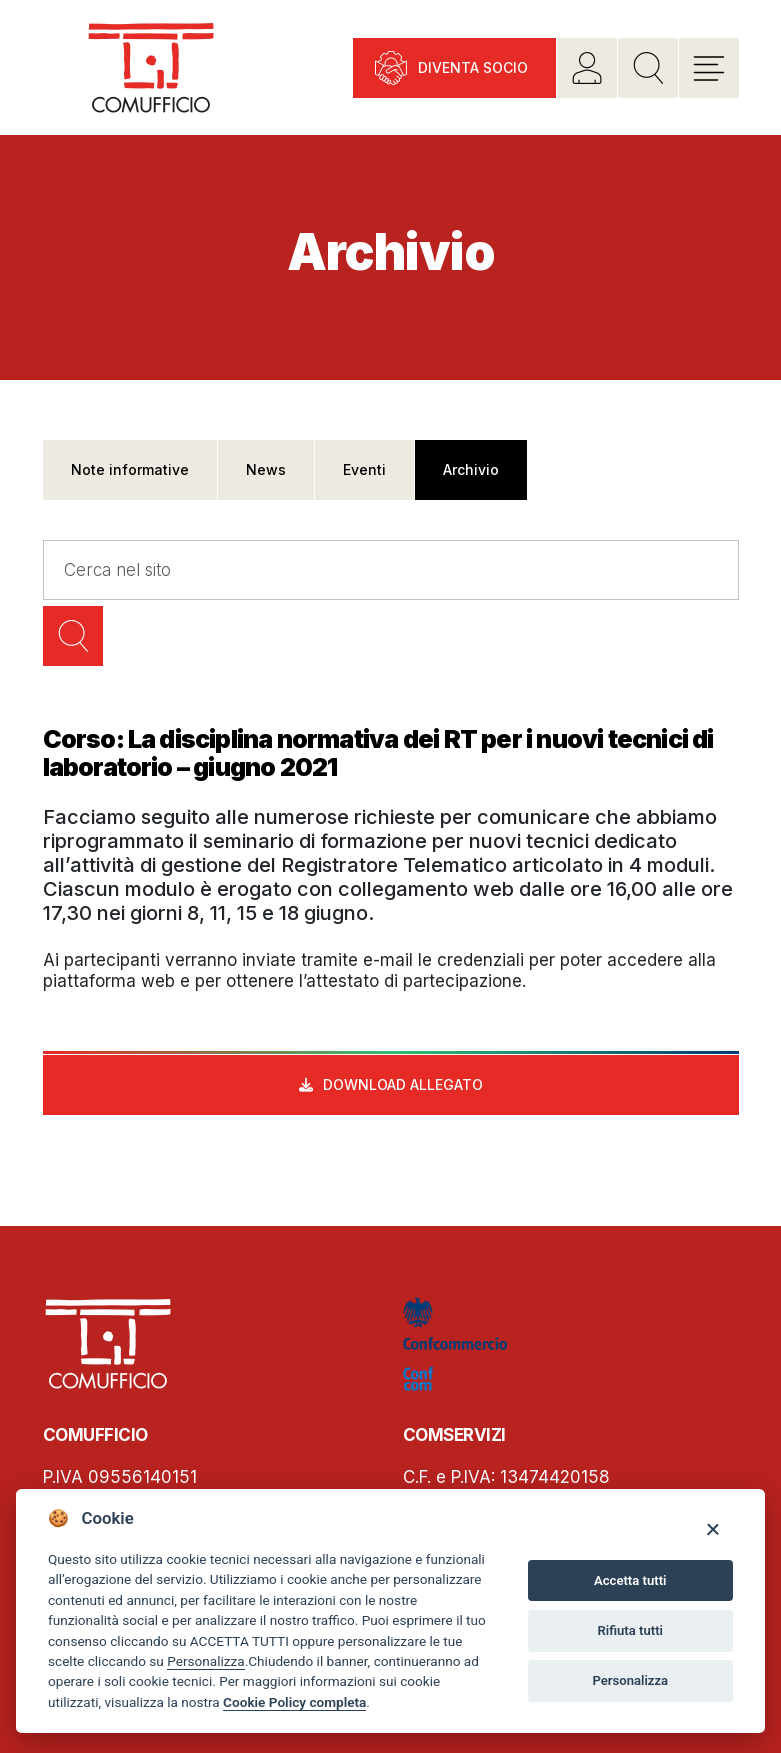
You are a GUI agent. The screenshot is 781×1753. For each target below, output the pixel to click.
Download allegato (403, 1084)
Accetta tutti (630, 1580)
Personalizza (205, 1661)
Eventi (364, 469)
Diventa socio (473, 67)
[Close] (712, 1528)
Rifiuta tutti (630, 1630)
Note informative (130, 469)
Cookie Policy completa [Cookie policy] (294, 1702)
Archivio (471, 469)
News (266, 469)
